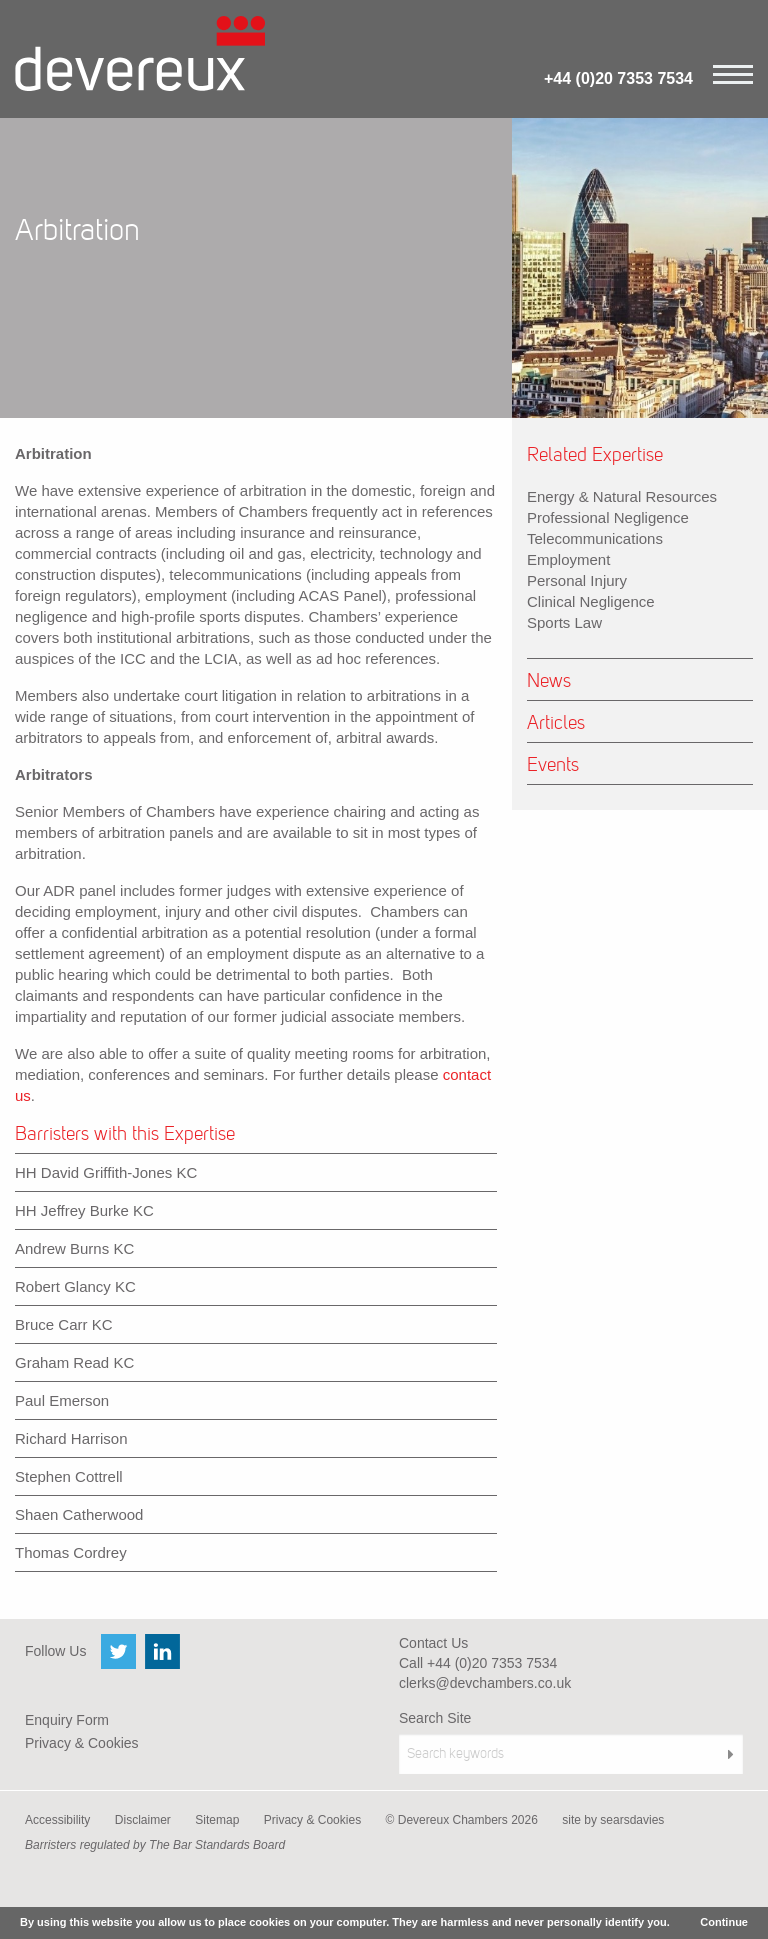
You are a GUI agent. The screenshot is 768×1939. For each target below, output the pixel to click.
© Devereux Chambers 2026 (462, 1820)
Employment (568, 559)
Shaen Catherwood (79, 1514)
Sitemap (217, 1820)
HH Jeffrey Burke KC (84, 1210)
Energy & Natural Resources (622, 496)
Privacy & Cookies (82, 1743)
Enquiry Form (67, 1720)
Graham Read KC (74, 1362)
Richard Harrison (71, 1438)
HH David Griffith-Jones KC (106, 1172)
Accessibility (57, 1820)
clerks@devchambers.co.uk (485, 1683)
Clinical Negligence (591, 601)
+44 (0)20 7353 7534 (618, 78)
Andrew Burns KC (74, 1248)
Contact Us (433, 1643)
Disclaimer (143, 1820)
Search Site (435, 1718)
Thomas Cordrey (71, 1552)
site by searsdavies (613, 1820)
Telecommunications (595, 538)
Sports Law (564, 622)
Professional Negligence (608, 517)
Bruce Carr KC (64, 1324)
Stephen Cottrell (69, 1476)
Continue (724, 1922)
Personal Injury (577, 580)
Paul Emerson (62, 1400)
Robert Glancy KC (75, 1286)
